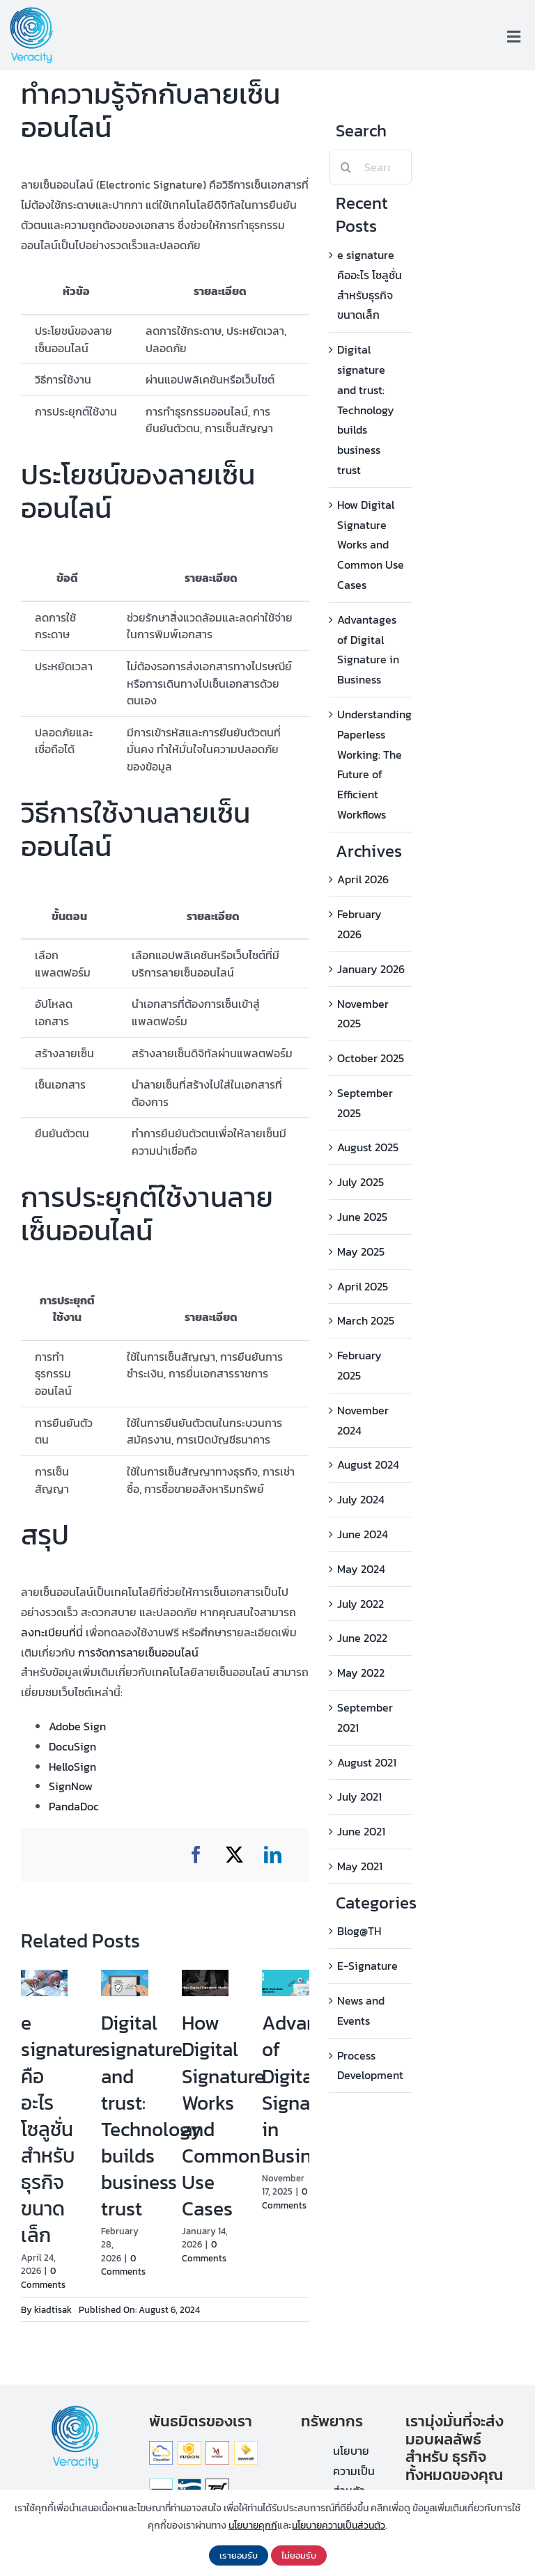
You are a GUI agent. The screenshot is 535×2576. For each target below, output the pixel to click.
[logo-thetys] (189, 2484)
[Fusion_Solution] (189, 2446)
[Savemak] (246, 2446)
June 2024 (362, 1534)
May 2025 (361, 1251)
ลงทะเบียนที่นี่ (52, 1632)
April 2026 (363, 879)
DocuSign (72, 1746)
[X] (234, 1854)
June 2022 (362, 1637)
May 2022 (361, 1672)
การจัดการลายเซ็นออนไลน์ (138, 1652)
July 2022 (360, 1603)
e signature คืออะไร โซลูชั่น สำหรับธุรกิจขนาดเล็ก (61, 2129)
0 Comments (43, 2277)
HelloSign (72, 1766)
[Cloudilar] (161, 2446)
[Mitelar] (217, 2446)
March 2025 (365, 1320)
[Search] (346, 167)
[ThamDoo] (217, 2484)
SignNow (71, 1786)
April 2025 (362, 1286)
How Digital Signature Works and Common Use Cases (223, 2115)
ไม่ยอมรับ (298, 2555)
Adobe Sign (77, 1726)
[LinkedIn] (272, 1854)
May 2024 (361, 1568)
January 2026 (371, 969)
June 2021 (361, 1831)
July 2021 (359, 1796)
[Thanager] (161, 2484)
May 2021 (359, 1866)
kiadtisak (53, 2309)
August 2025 (367, 1147)
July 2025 (360, 1182)
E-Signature (367, 1965)
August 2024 (368, 1464)
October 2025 (370, 1058)
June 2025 (362, 1216)
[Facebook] (196, 1854)
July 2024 (361, 1499)
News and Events (361, 2010)
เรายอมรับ (238, 2555)
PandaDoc (74, 1806)
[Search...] (370, 167)
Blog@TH (359, 1930)
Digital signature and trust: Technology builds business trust (151, 2115)
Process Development (370, 2065)
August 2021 (366, 1762)
